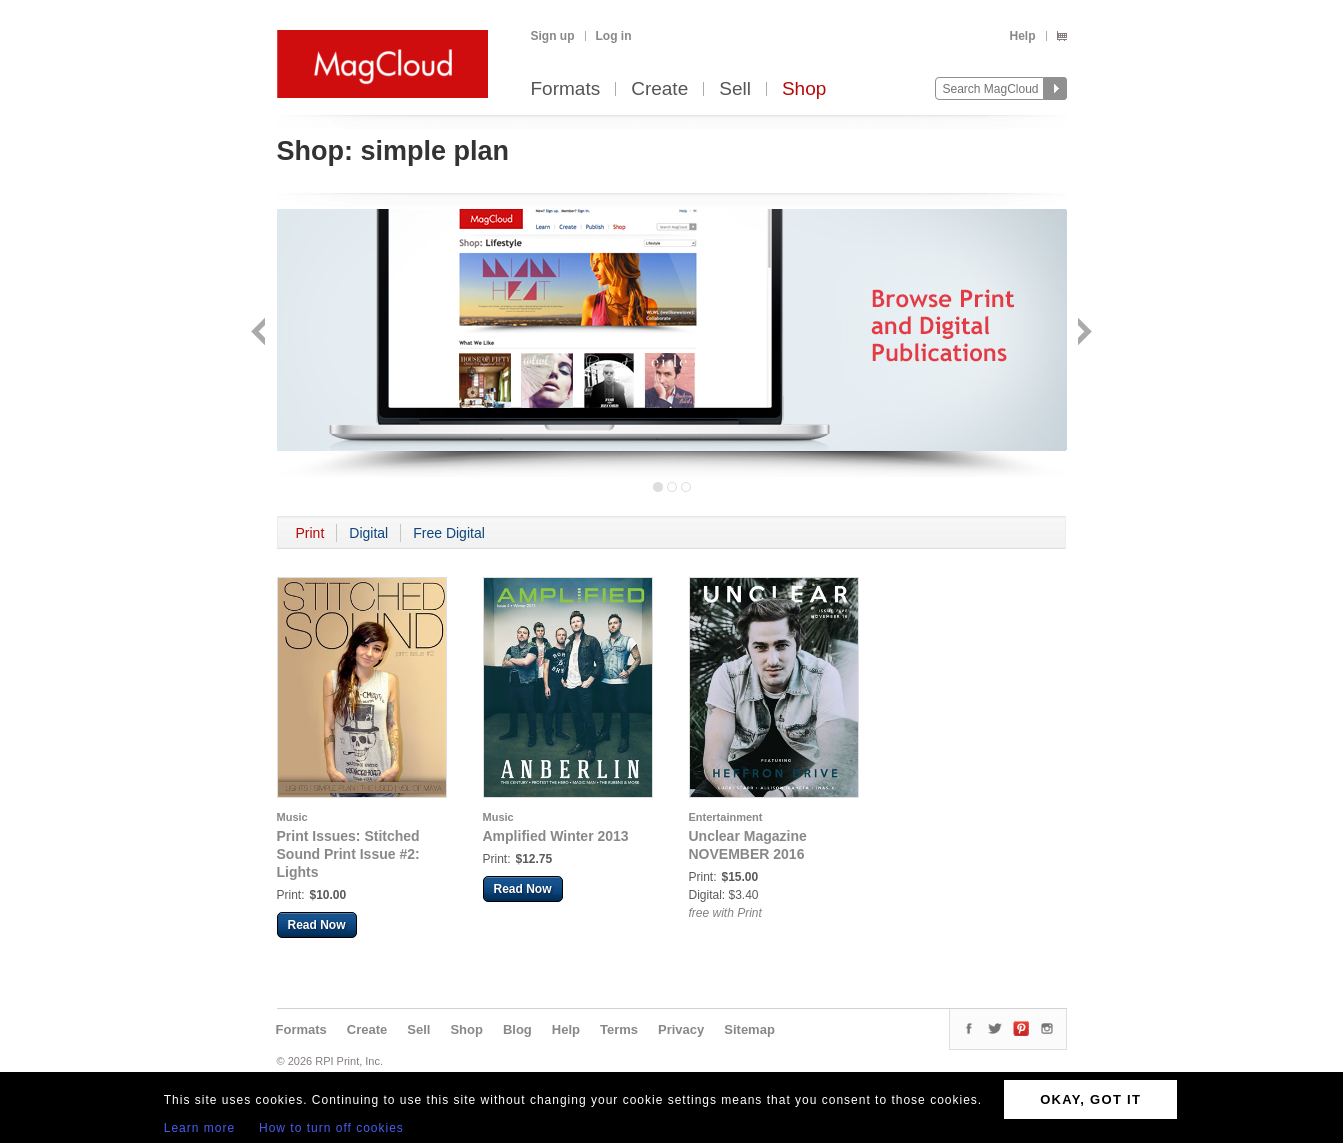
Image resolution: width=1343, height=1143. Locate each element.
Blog (517, 1029)
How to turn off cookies (331, 1128)
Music (292, 817)
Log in (614, 36)
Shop (804, 89)
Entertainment (726, 817)
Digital (368, 533)
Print (310, 533)
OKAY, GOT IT (1090, 1099)
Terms (619, 1029)
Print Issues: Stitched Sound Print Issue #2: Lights (348, 854)
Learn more (199, 1128)
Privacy (681, 1029)
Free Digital (449, 533)
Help (1022, 36)
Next (1082, 333)
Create (659, 89)
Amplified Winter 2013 (556, 836)
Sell (735, 89)
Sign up (553, 36)
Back (260, 333)
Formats (566, 89)
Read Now (317, 925)
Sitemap (749, 1029)
